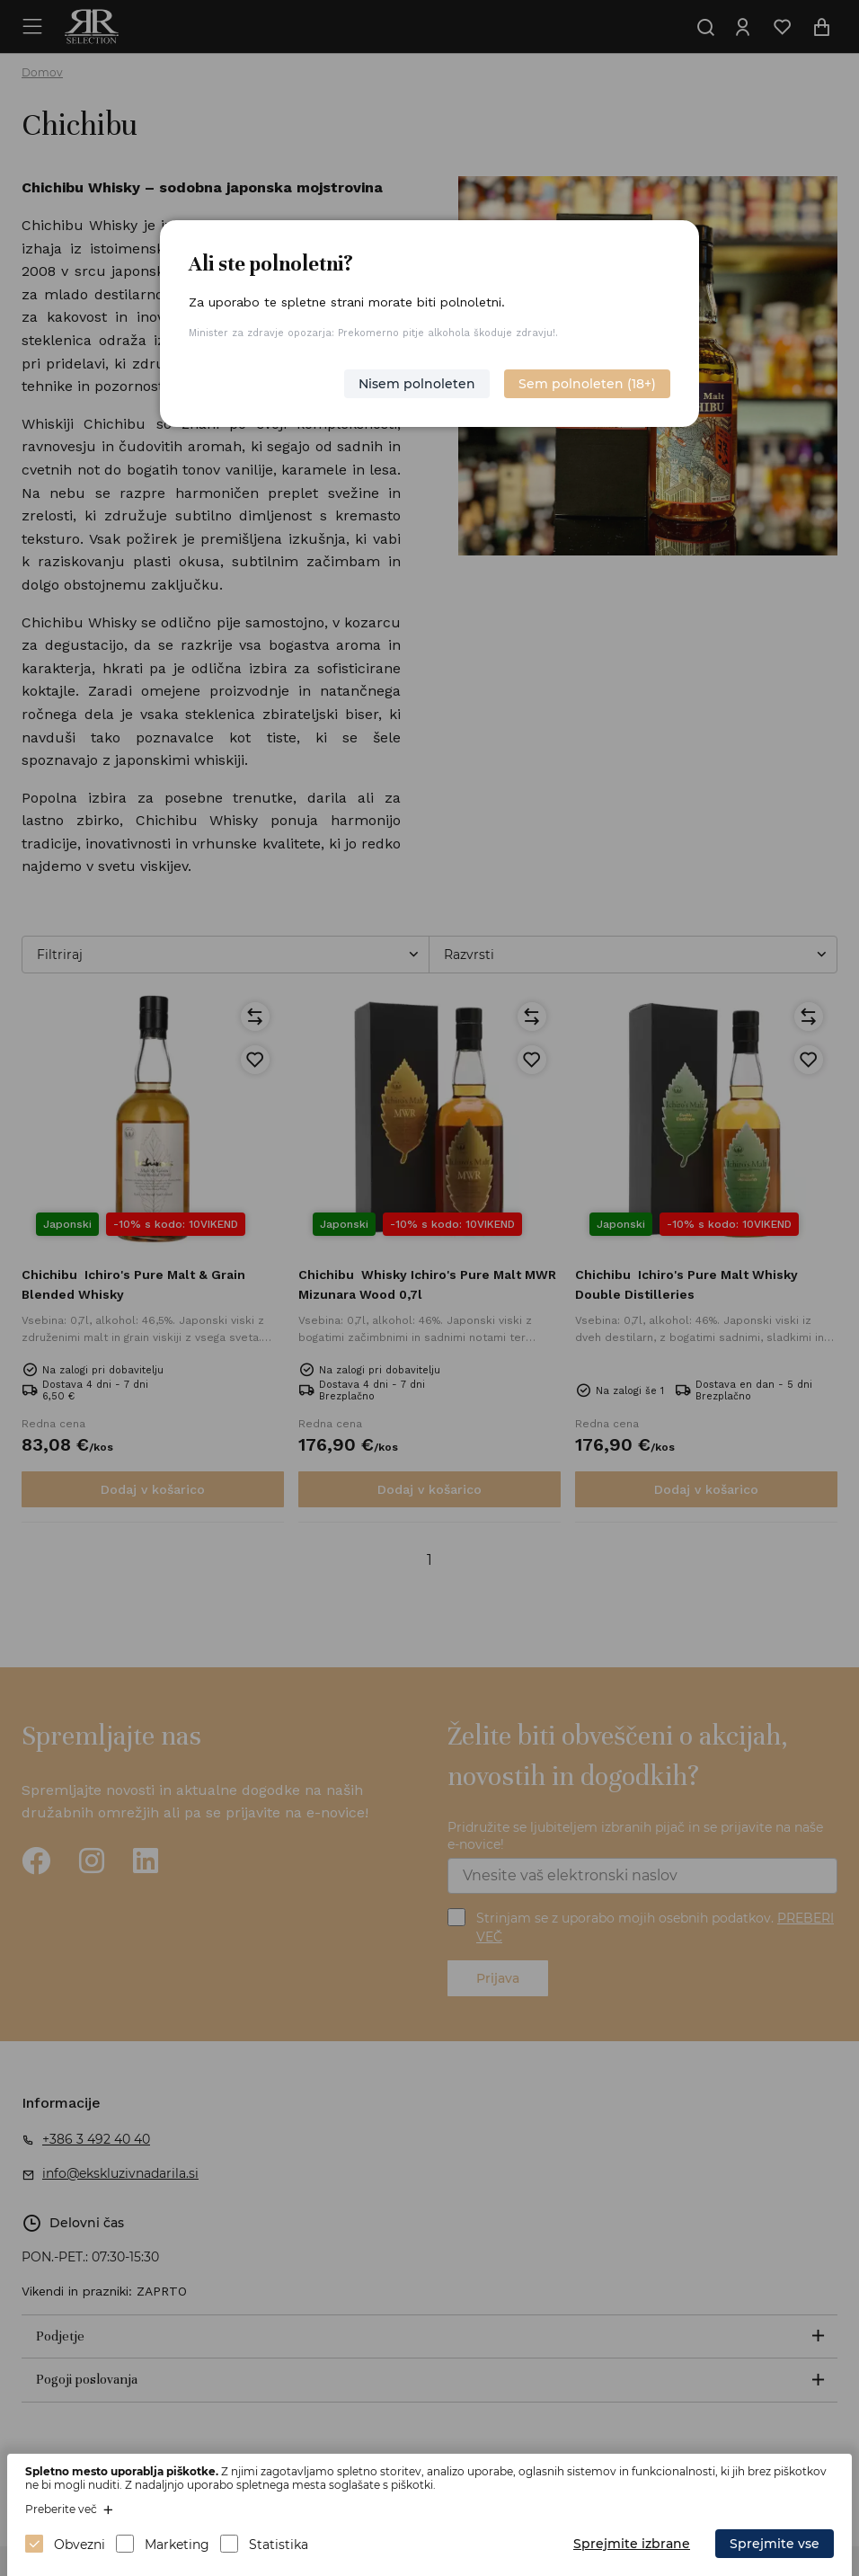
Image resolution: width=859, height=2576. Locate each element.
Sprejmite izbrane (631, 2544)
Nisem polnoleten (417, 384)
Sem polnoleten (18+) (587, 384)
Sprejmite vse (774, 2544)
